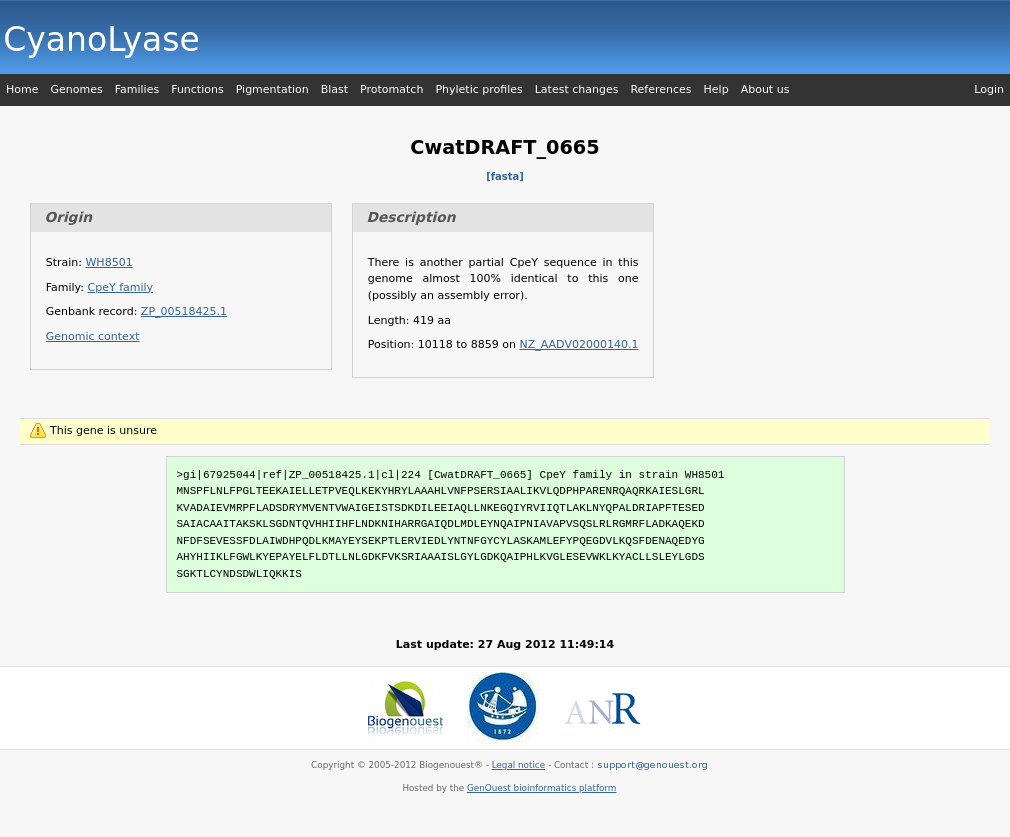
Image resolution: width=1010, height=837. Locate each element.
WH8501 (108, 262)
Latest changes (577, 89)
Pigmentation (272, 89)
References (660, 89)
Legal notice (518, 765)
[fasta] (505, 176)
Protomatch (391, 89)
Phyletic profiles (478, 89)
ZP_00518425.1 (184, 311)
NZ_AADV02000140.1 (579, 344)
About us (765, 89)
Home (22, 89)
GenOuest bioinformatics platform (541, 788)
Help (716, 89)
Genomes (76, 89)
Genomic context (93, 336)
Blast (334, 89)
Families (137, 89)
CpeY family (121, 287)
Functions (197, 89)
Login (989, 89)
